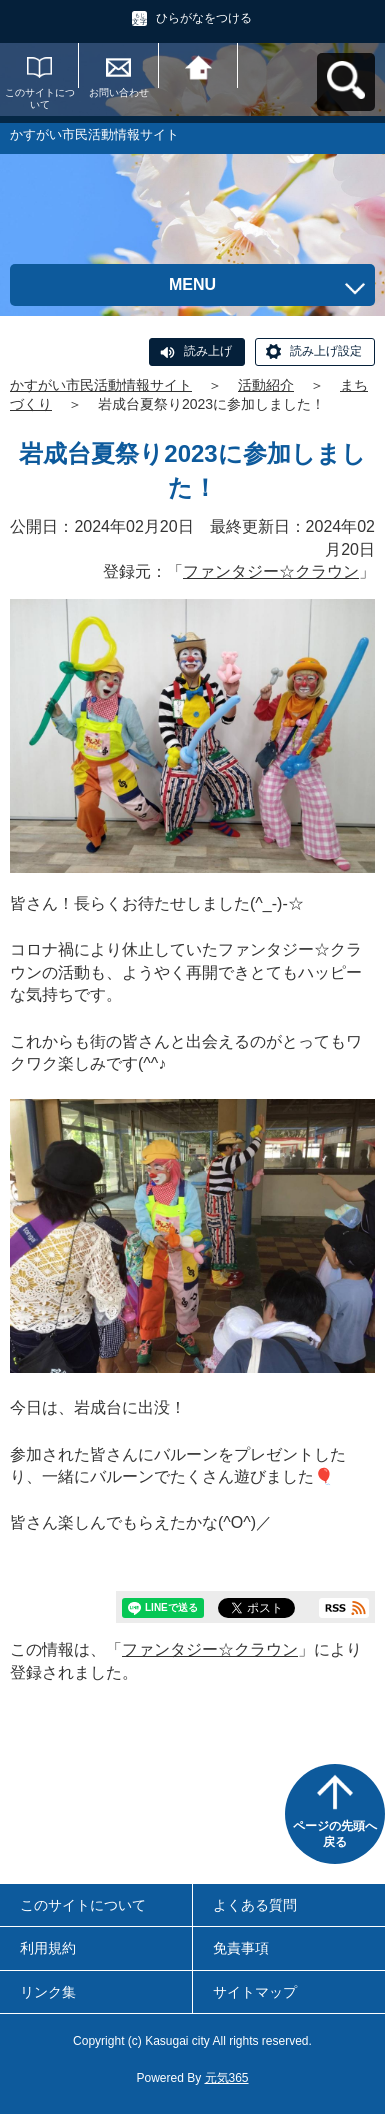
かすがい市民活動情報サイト (101, 385)
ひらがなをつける (204, 18)
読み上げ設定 (326, 351)
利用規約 (48, 1948)
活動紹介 (266, 385)
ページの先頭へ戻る (335, 1834)
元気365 (227, 2078)
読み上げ (208, 351)
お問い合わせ (119, 92)
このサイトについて (40, 98)
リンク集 (48, 1992)
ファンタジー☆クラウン (271, 571)
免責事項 (241, 1948)
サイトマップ (255, 1992)
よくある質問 (255, 1905)
